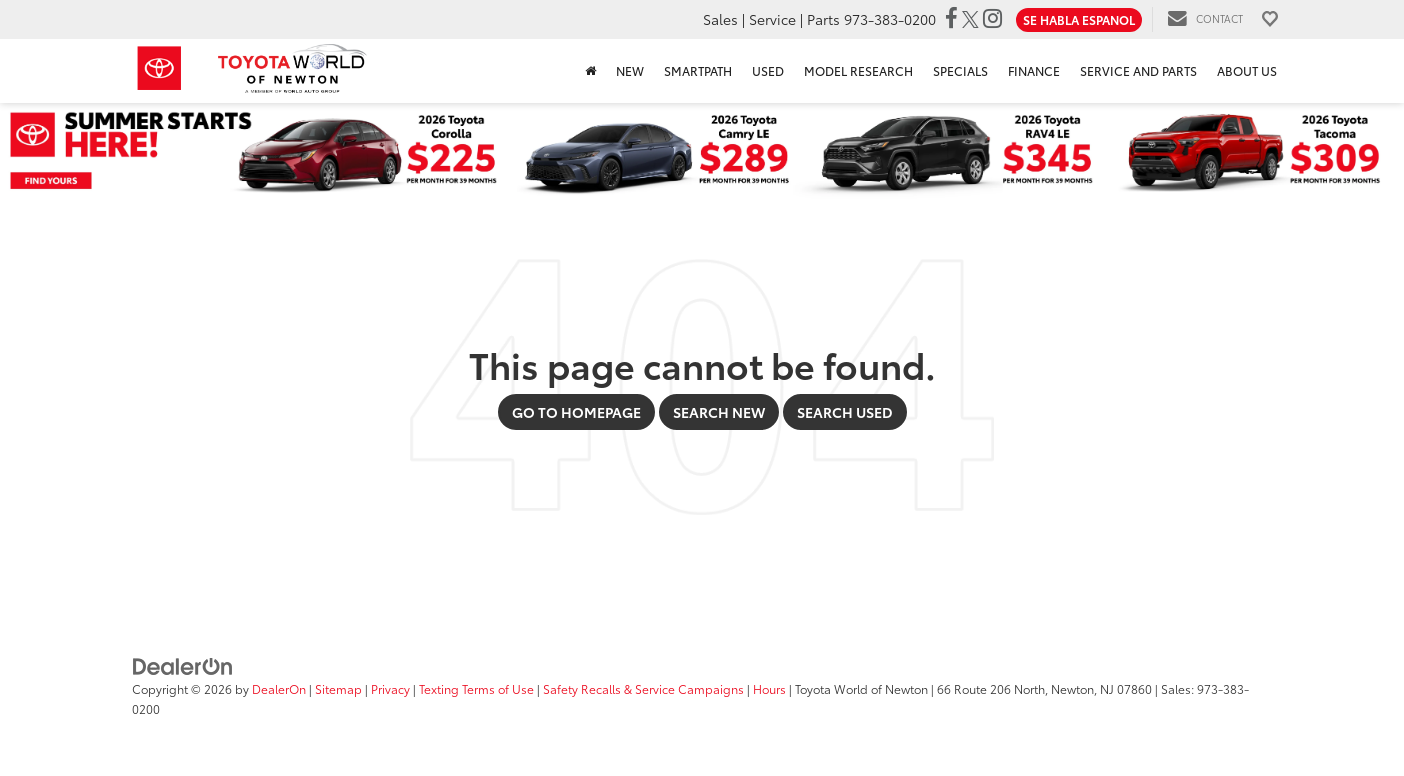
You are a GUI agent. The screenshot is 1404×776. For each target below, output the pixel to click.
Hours (769, 688)
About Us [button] (1247, 70)
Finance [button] (1034, 70)
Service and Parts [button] (1138, 70)
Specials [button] (960, 70)
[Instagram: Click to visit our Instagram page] (992, 19)
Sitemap (338, 688)
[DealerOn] (183, 665)
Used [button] (768, 70)
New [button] (630, 70)
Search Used (845, 412)
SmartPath (698, 70)
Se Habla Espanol (1079, 19)
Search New (719, 412)
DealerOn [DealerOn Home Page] (279, 688)
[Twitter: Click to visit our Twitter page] (970, 19)
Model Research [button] (858, 70)
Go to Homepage (576, 412)
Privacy (390, 688)
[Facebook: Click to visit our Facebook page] (951, 19)
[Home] (590, 71)
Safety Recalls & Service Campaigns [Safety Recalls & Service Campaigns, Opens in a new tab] (643, 688)
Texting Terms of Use (476, 688)
